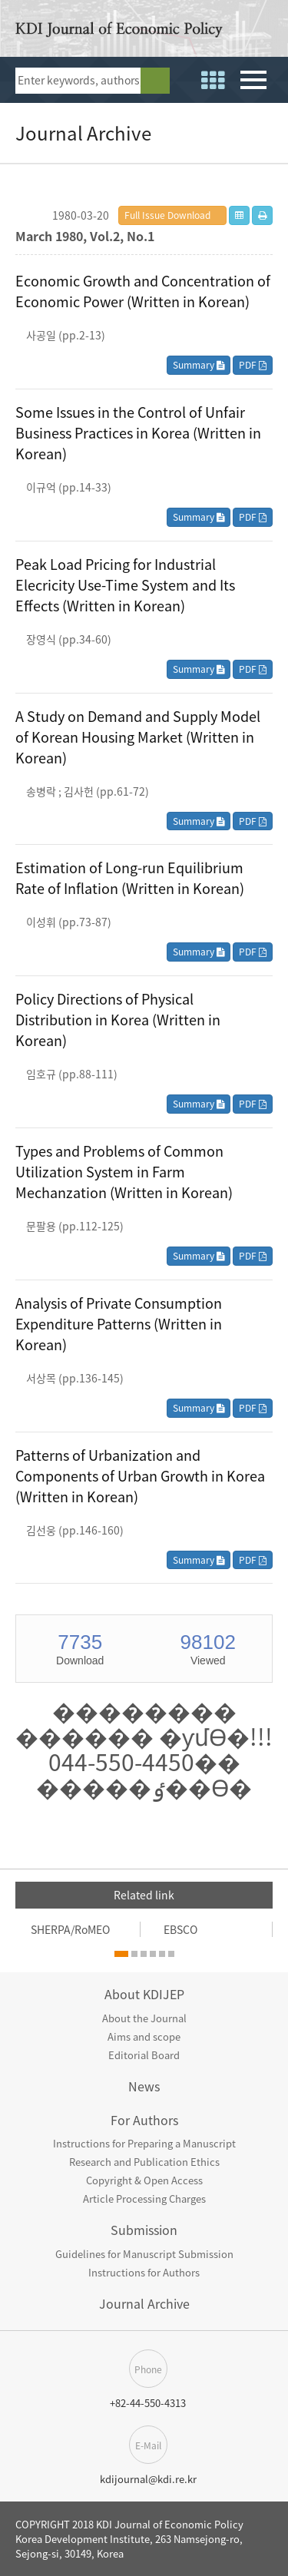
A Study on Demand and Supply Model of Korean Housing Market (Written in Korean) (137, 737)
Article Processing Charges (144, 2198)
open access (267, 31)
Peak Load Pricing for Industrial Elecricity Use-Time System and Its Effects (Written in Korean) (125, 585)
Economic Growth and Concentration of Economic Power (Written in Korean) (142, 291)
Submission (144, 2229)
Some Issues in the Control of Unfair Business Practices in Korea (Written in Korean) (138, 433)
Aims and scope (144, 2036)
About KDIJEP (144, 1994)
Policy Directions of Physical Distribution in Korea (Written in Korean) (117, 1019)
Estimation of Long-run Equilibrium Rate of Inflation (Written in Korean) (129, 878)
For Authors (144, 2120)
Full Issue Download (167, 215)
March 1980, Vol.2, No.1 (84, 236)
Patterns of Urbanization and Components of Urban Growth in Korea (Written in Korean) (140, 1476)
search (155, 81)
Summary (198, 365)
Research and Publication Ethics (144, 2161)
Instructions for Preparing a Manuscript (144, 2143)
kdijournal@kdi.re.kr (148, 2479)
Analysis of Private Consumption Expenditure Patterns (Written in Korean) (118, 1324)
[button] (121, 1954)
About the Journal (144, 2018)
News (144, 2086)
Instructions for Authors (144, 2272)
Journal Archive (144, 2303)
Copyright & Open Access (144, 2180)
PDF (252, 365)
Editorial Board (144, 2055)
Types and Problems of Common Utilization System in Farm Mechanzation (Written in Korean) (124, 1172)
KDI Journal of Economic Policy (119, 32)
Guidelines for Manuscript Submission (144, 2254)
